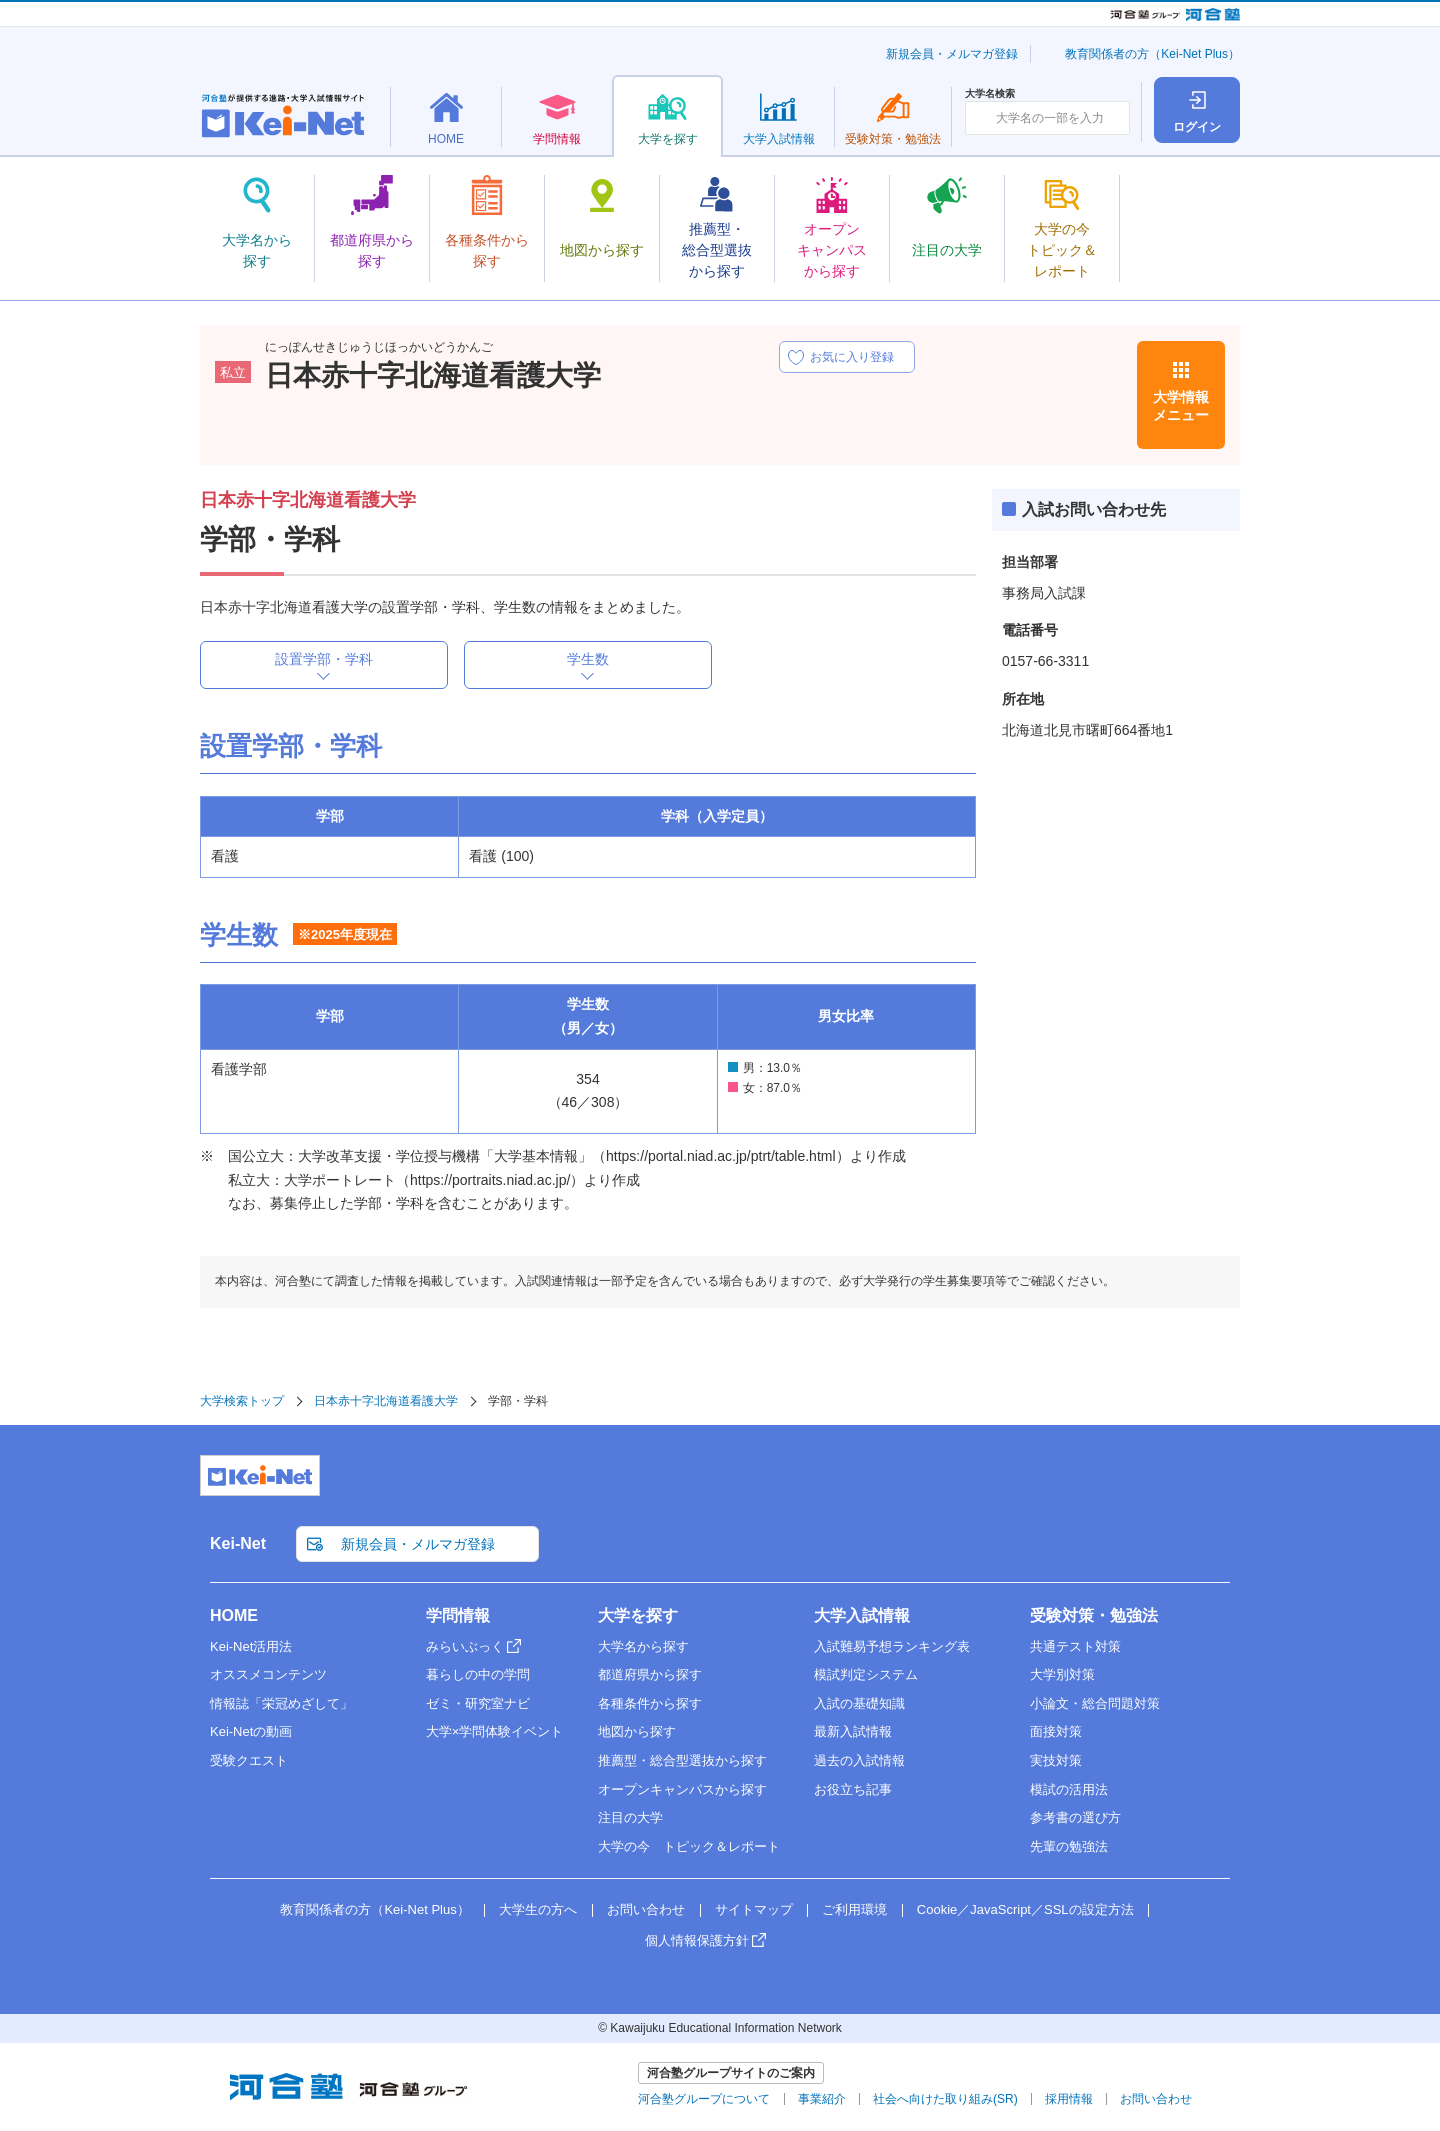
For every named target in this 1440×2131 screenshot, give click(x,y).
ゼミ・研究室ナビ (478, 1703)
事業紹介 (822, 2099)
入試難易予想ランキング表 (892, 1646)
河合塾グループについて (704, 2099)
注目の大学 (630, 1817)
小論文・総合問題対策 (1095, 1703)
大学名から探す (643, 1646)
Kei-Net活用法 (251, 1646)
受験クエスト (249, 1760)
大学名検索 (990, 94)
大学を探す (638, 1615)
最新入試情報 (853, 1731)
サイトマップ (754, 1909)
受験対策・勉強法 (1094, 1615)
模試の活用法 (1069, 1789)
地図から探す (637, 1731)
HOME (234, 1615)
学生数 (588, 659)
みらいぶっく (465, 1646)
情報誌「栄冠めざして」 (281, 1703)
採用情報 (1069, 2099)
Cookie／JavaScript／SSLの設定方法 (1025, 1909)
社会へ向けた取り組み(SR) (945, 2099)
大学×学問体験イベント (495, 1731)
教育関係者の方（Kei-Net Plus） (1152, 54)
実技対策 (1056, 1760)
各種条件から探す (650, 1703)
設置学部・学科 (324, 659)
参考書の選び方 (1075, 1817)
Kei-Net (238, 1543)
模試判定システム (866, 1674)
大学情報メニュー (1181, 406)
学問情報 (458, 1615)
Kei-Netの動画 (251, 1731)
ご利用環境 (854, 1909)
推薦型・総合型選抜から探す (682, 1760)
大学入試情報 (862, 1615)
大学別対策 (1062, 1674)
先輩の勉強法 (1069, 1846)
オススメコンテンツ (268, 1674)
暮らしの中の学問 (478, 1674)
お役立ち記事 (853, 1789)
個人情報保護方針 (697, 1940)
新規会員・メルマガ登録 (952, 54)
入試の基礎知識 (859, 1703)
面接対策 (1056, 1731)
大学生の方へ (538, 1909)
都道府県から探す (650, 1674)
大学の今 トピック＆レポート (689, 1846)
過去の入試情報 (859, 1760)
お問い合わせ (646, 1909)
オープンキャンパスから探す (682, 1789)
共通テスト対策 (1075, 1646)
